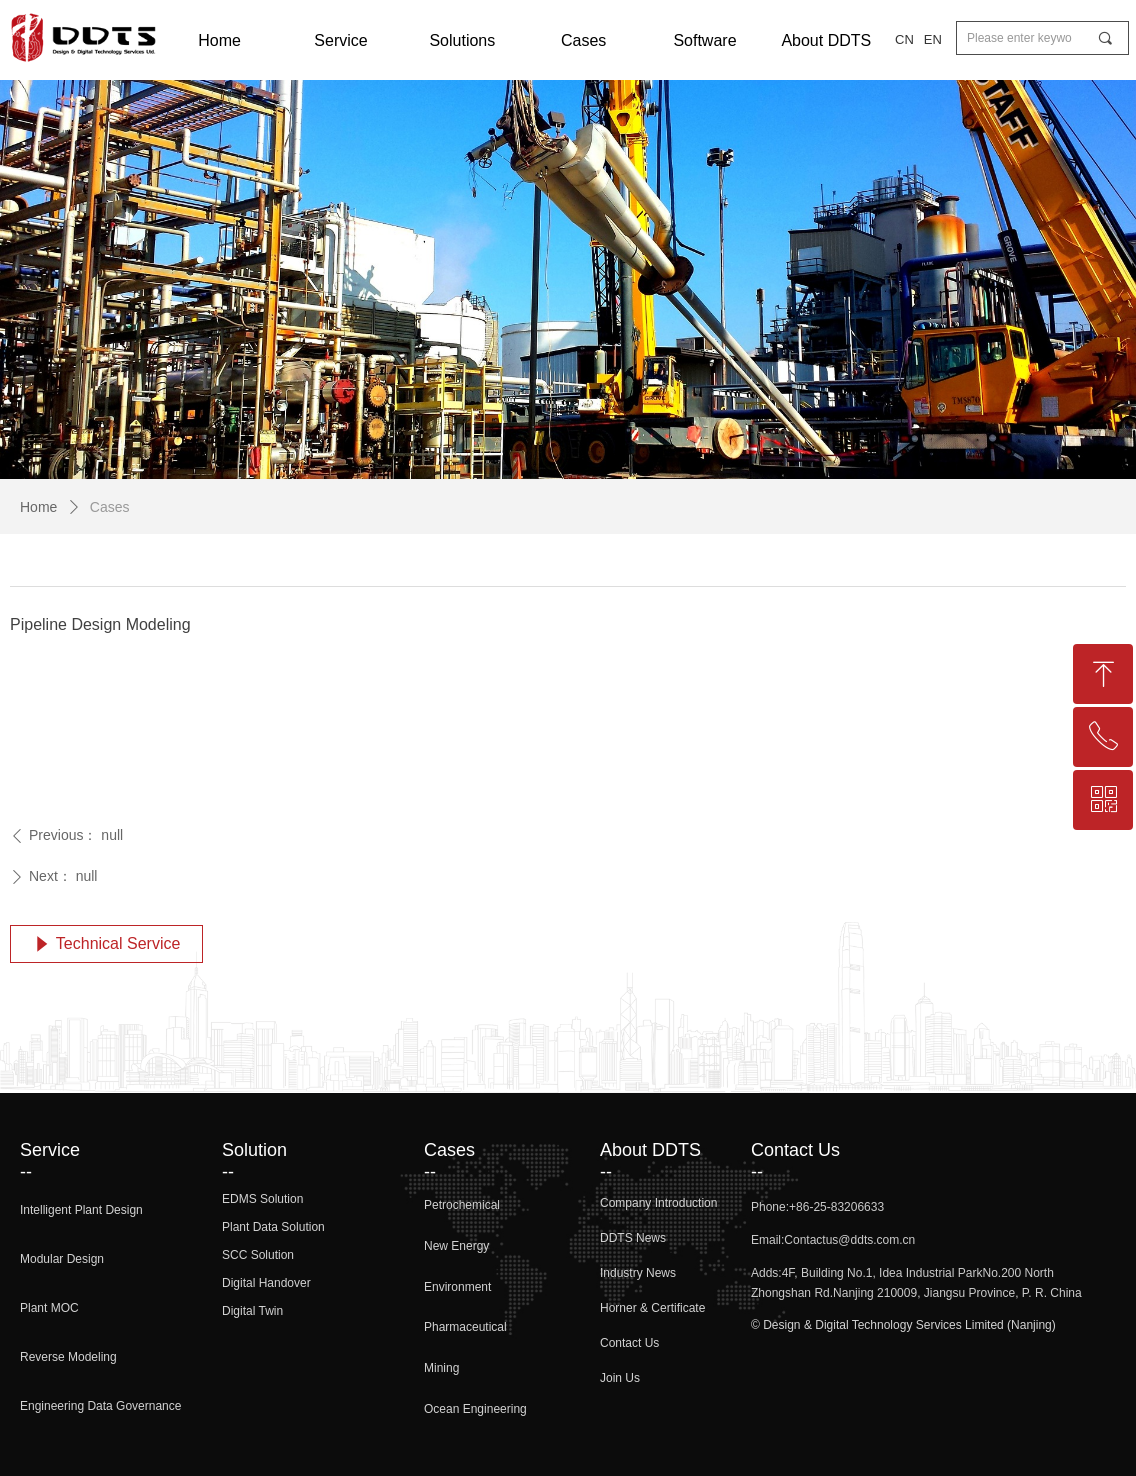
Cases (110, 507)
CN (904, 39)
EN (933, 39)
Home (38, 507)
